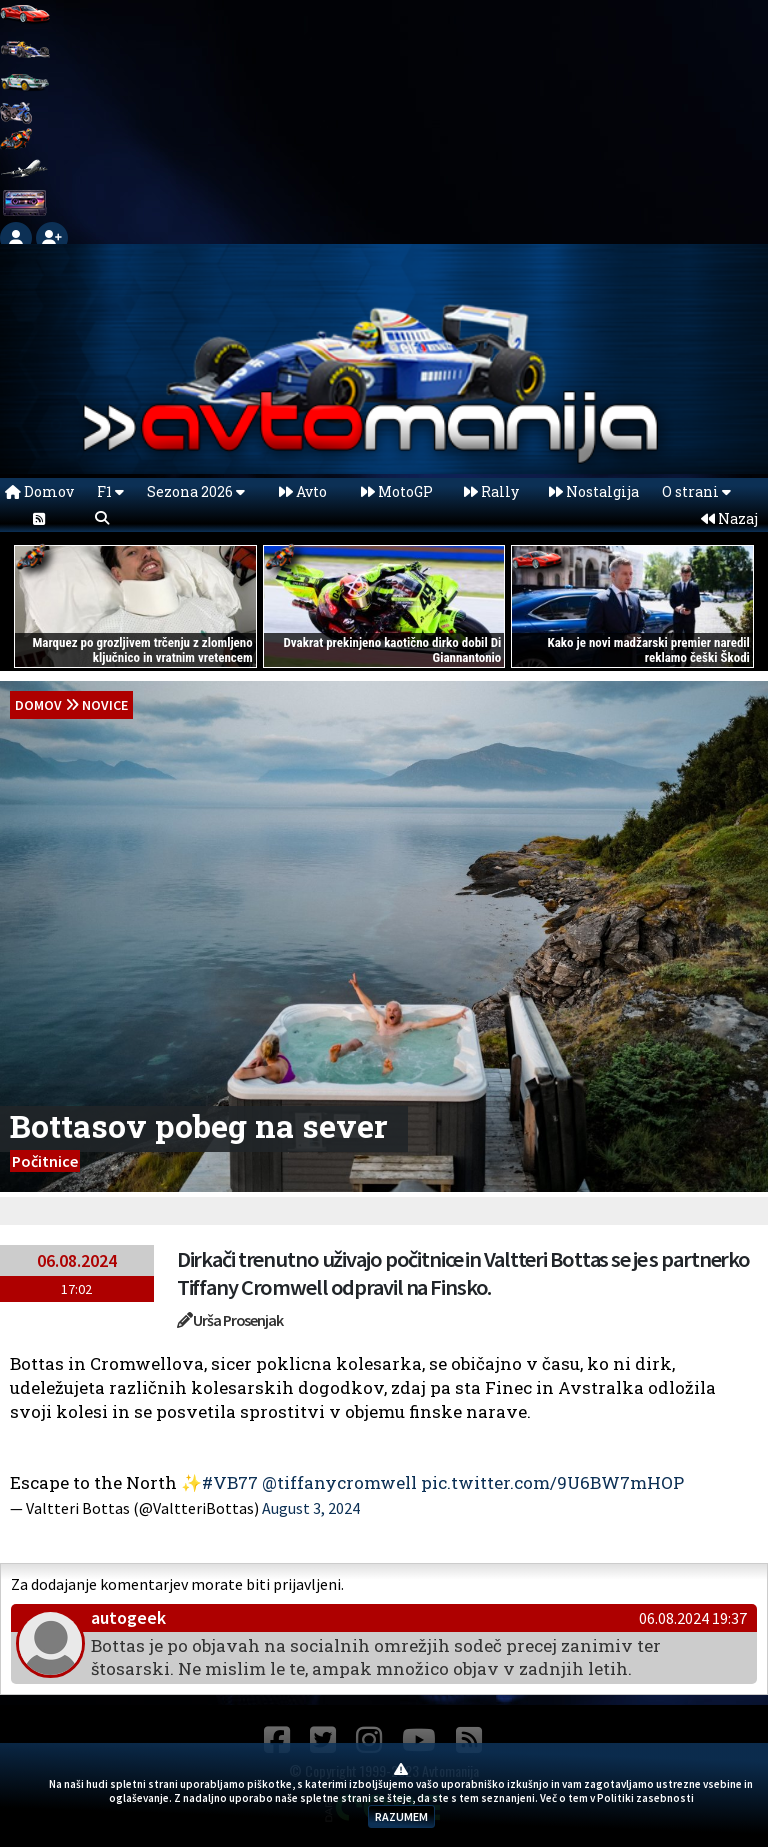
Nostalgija (594, 491)
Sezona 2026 (196, 491)
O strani (696, 491)
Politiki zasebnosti (645, 1798)
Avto (303, 491)
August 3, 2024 (311, 1508)
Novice (105, 705)
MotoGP (397, 491)
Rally (491, 491)
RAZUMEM (401, 1816)
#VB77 (230, 1482)
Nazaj (729, 518)
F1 (110, 491)
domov (38, 705)
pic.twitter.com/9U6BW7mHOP (552, 1482)
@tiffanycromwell (339, 1482)
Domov (39, 491)
